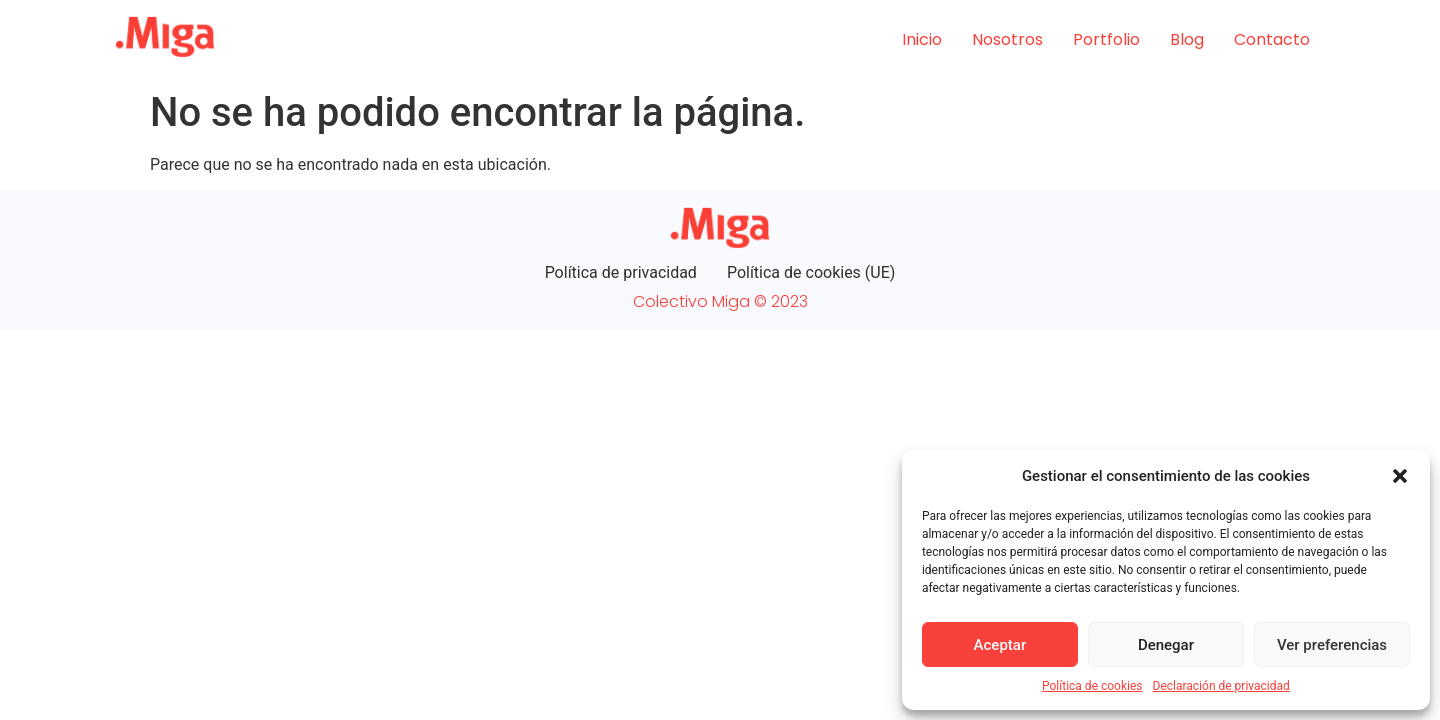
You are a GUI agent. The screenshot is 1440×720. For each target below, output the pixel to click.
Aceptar (1000, 645)
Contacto (1272, 39)
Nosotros (1007, 39)
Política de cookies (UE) (811, 272)
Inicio (922, 39)
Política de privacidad (621, 272)
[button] (1400, 476)
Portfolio (1106, 39)
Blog (1187, 39)
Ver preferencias (1332, 645)
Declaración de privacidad (1221, 686)
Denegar (1166, 645)
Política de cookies (1092, 686)
